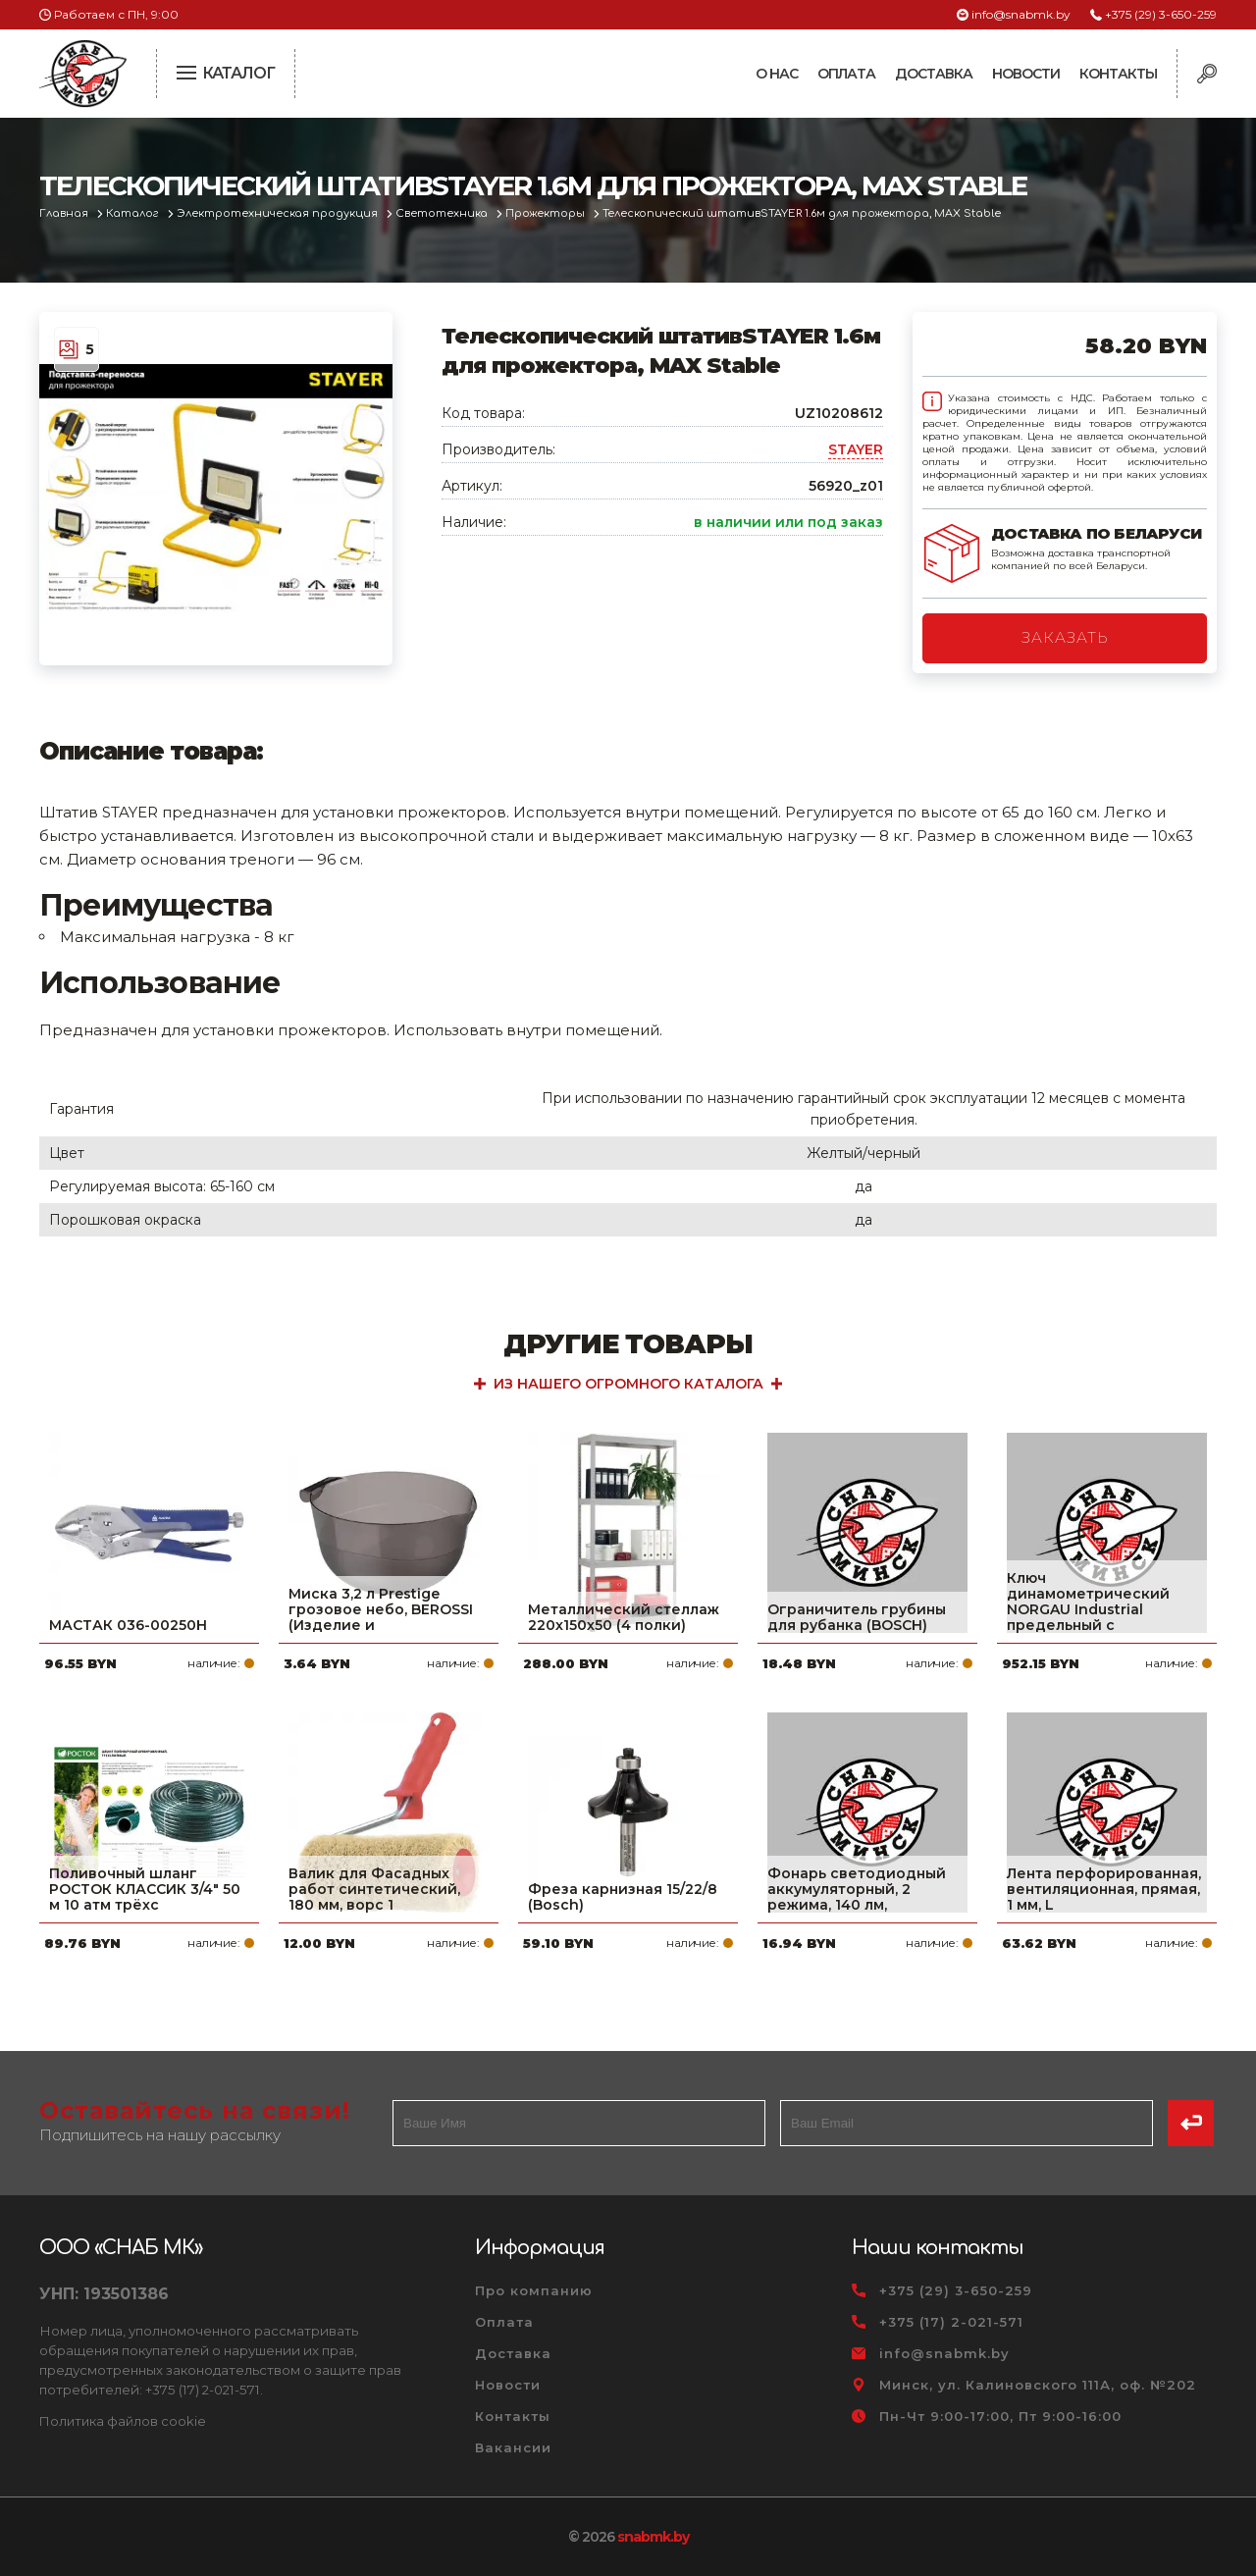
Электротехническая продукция (279, 213)
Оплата (846, 73)
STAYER (855, 449)
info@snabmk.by (1021, 14)
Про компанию (534, 2290)
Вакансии (513, 2447)
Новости (1026, 73)
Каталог (134, 213)
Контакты (1118, 73)
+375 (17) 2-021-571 (951, 2322)
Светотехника (443, 213)
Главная (65, 213)
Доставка (933, 73)
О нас (777, 73)
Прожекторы (546, 213)
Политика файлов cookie (122, 2421)
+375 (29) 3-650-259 (1161, 14)
